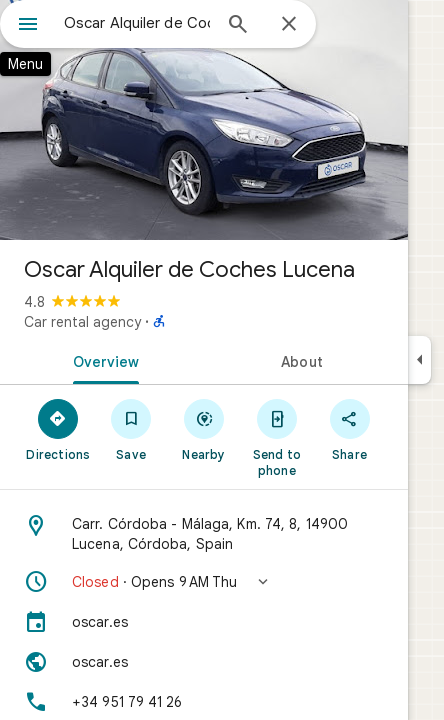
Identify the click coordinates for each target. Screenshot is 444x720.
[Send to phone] (276, 437)
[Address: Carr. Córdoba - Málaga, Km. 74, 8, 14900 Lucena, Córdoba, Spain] (204, 534)
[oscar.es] (204, 622)
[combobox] (137, 23)
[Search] (238, 26)
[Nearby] (204, 429)
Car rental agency (82, 322)
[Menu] (28, 26)
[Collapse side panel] (419, 360)
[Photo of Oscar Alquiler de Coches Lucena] (204, 120)
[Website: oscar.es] (204, 662)
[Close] (289, 25)
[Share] (349, 429)
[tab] (102, 360)
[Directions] (58, 429)
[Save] (131, 429)
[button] (204, 582)
